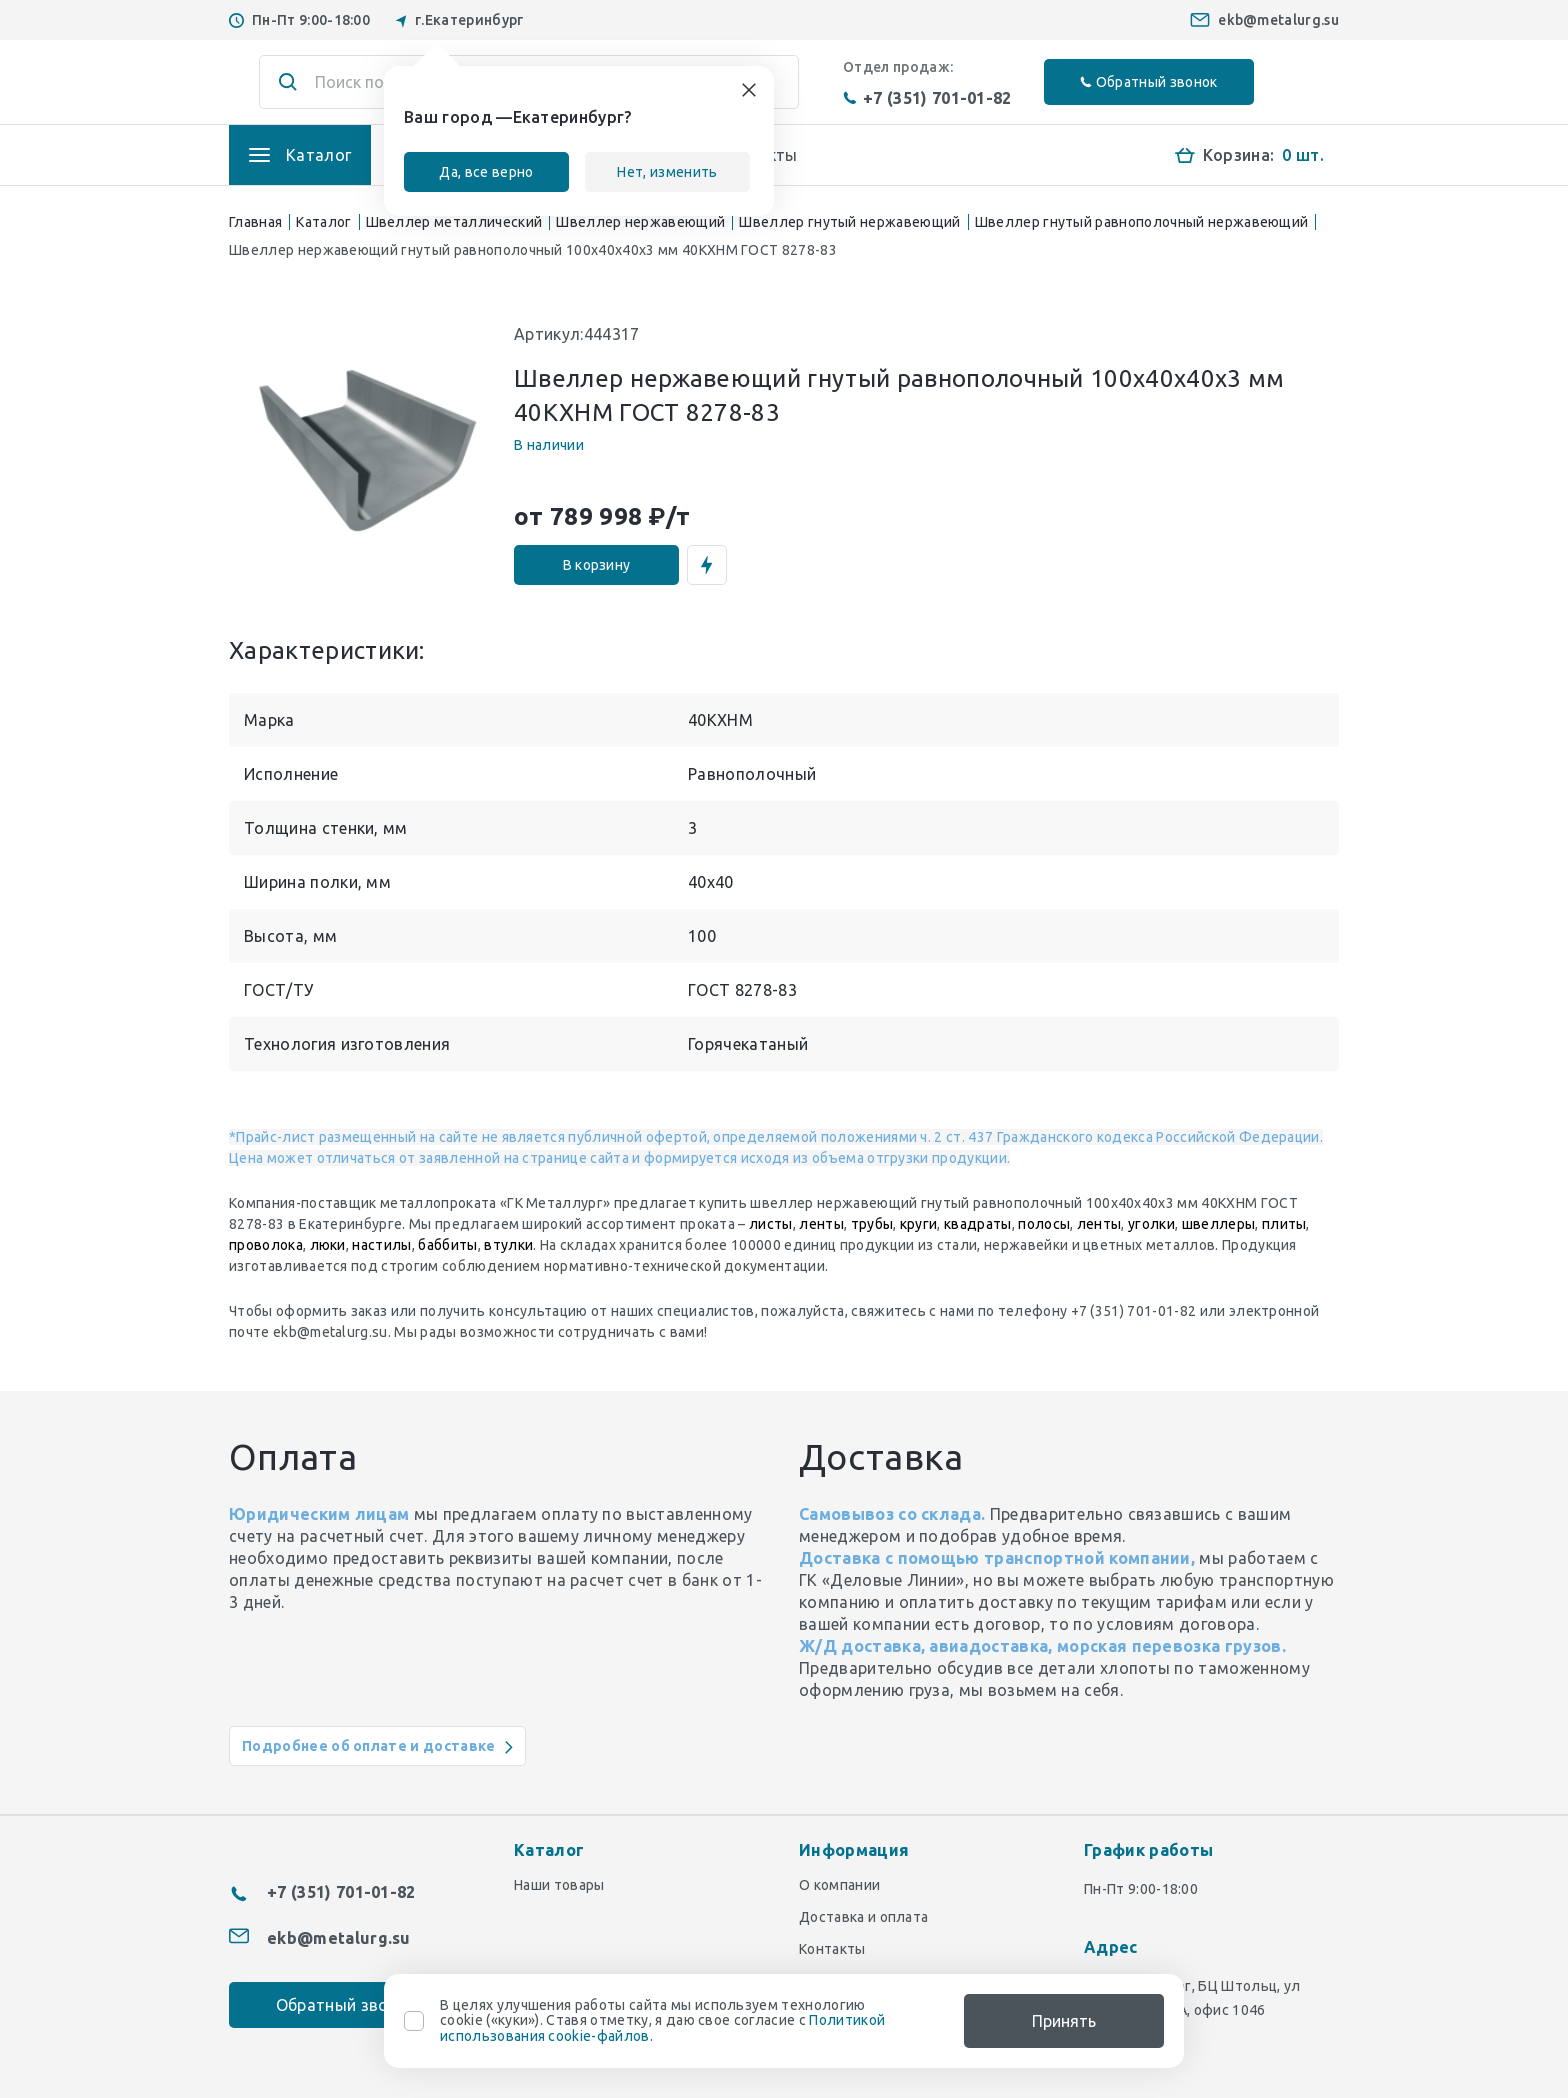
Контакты (832, 1949)
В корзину (597, 565)
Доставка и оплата (863, 1917)
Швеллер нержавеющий (640, 222)
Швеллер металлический (454, 222)
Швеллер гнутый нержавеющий (849, 222)
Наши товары (559, 1885)
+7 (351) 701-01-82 (927, 98)
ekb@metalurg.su (1278, 20)
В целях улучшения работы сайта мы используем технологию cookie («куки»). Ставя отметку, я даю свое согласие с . (662, 2021)
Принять (1064, 2021)
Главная (255, 222)
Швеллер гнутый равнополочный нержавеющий (1142, 222)
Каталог (323, 222)
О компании (839, 1885)
